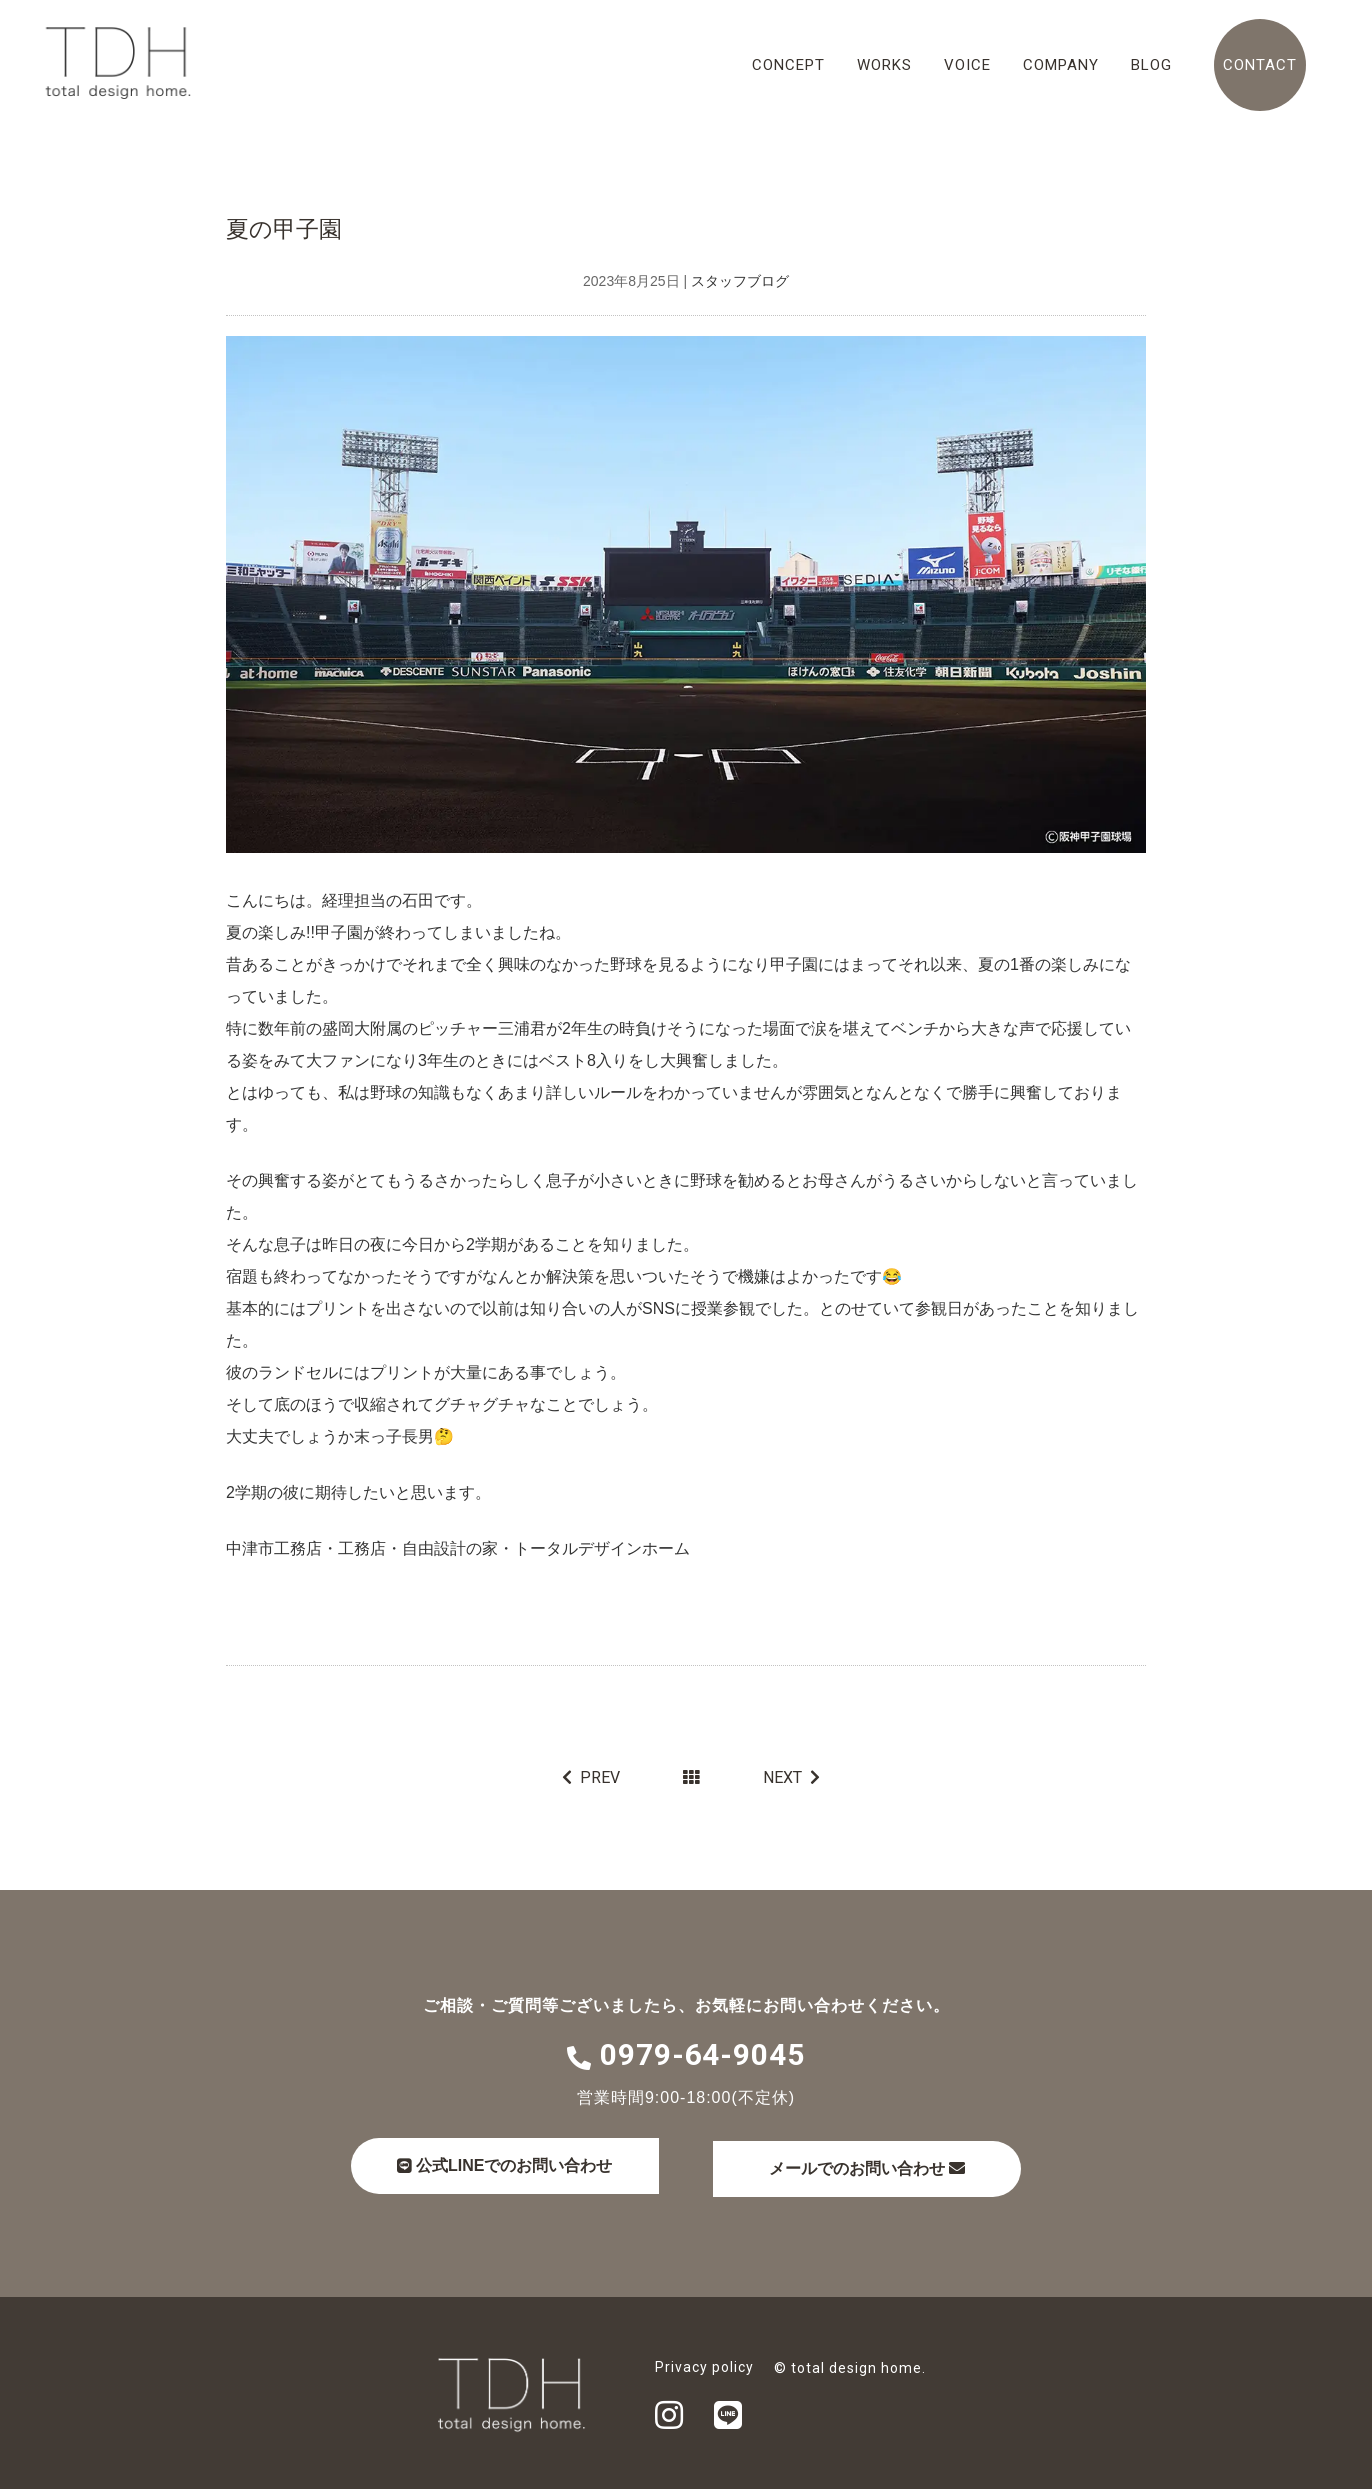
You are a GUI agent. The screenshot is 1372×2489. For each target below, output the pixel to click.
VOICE (967, 65)
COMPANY (1061, 65)
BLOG (1151, 65)
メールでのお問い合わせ (892, 2164)
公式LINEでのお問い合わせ (511, 2163)
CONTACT (1260, 65)
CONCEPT (788, 65)
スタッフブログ (740, 282)
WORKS (884, 65)
